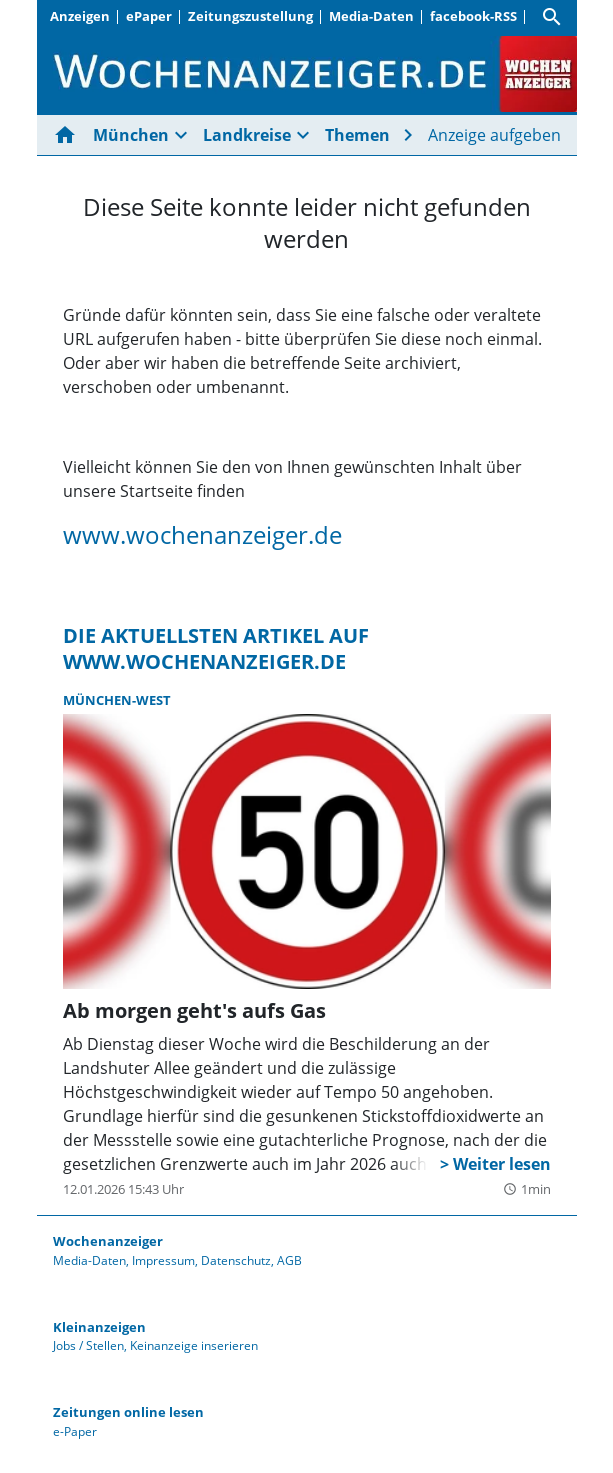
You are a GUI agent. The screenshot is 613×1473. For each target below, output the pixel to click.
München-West (117, 700)
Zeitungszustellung (250, 16)
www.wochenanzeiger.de (202, 534)
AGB (289, 1260)
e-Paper (75, 1431)
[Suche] (552, 17)
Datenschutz (236, 1260)
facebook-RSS (473, 16)
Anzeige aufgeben (494, 135)
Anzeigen (80, 16)
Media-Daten (371, 16)
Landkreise (247, 135)
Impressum (163, 1260)
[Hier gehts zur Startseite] (69, 135)
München (131, 135)
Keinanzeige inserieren (194, 1345)
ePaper (149, 16)
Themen (357, 135)
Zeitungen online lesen (128, 1412)
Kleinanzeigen (99, 1327)
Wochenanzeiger (108, 1241)
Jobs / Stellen (88, 1345)
